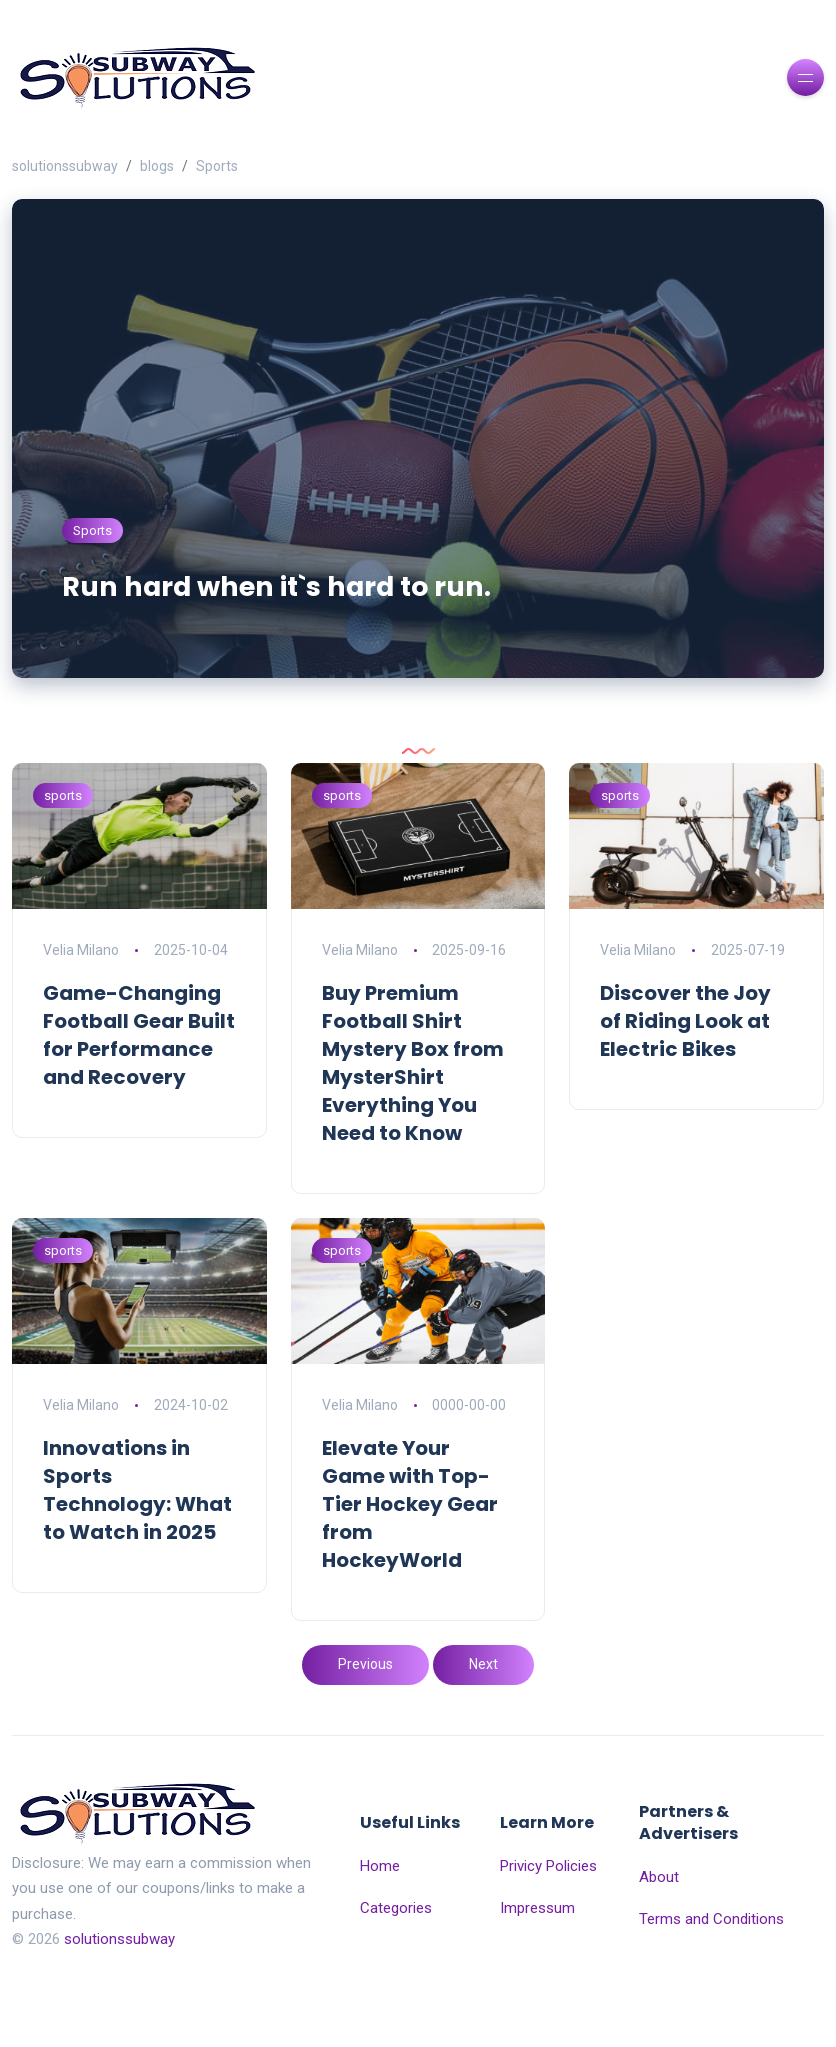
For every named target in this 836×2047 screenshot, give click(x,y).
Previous (365, 1718)
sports (63, 849)
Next (483, 1718)
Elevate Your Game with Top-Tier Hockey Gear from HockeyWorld (410, 1558)
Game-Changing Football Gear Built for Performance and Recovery (139, 1089)
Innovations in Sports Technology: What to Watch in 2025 (137, 1544)
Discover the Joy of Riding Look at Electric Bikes (685, 1075)
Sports (217, 166)
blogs (157, 166)
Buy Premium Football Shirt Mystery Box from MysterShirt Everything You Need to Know (413, 1117)
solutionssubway (65, 166)
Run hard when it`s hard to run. (316, 638)
